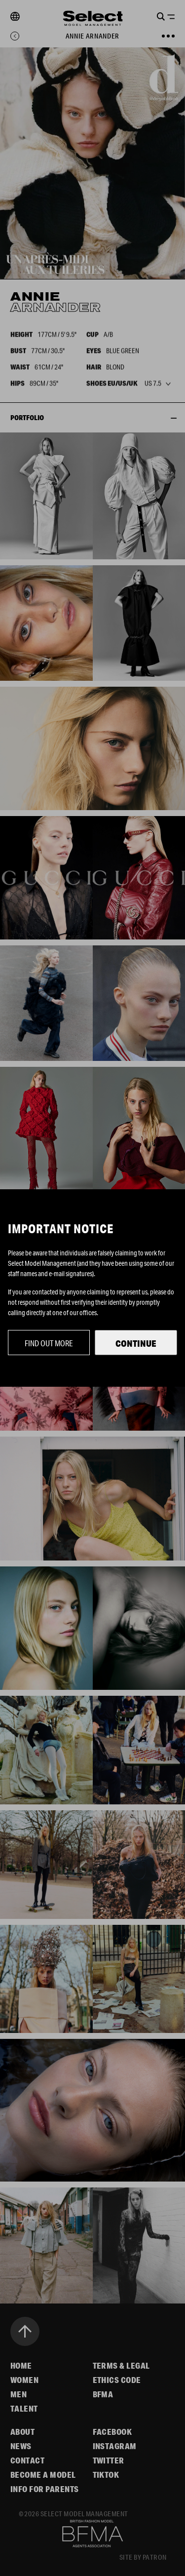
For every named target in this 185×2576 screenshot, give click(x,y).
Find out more (49, 1343)
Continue (135, 1343)
